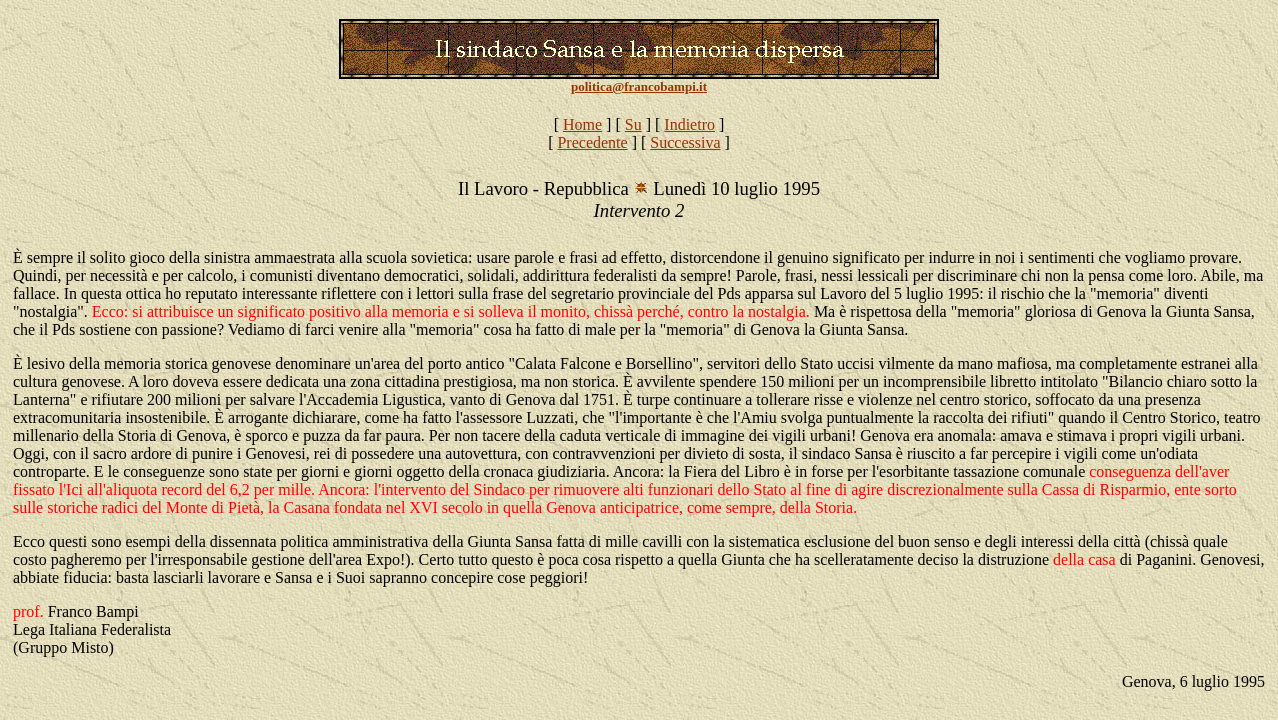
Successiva (685, 142)
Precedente (592, 142)
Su (633, 124)
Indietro (689, 124)
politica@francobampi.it (639, 86)
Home (582, 124)
